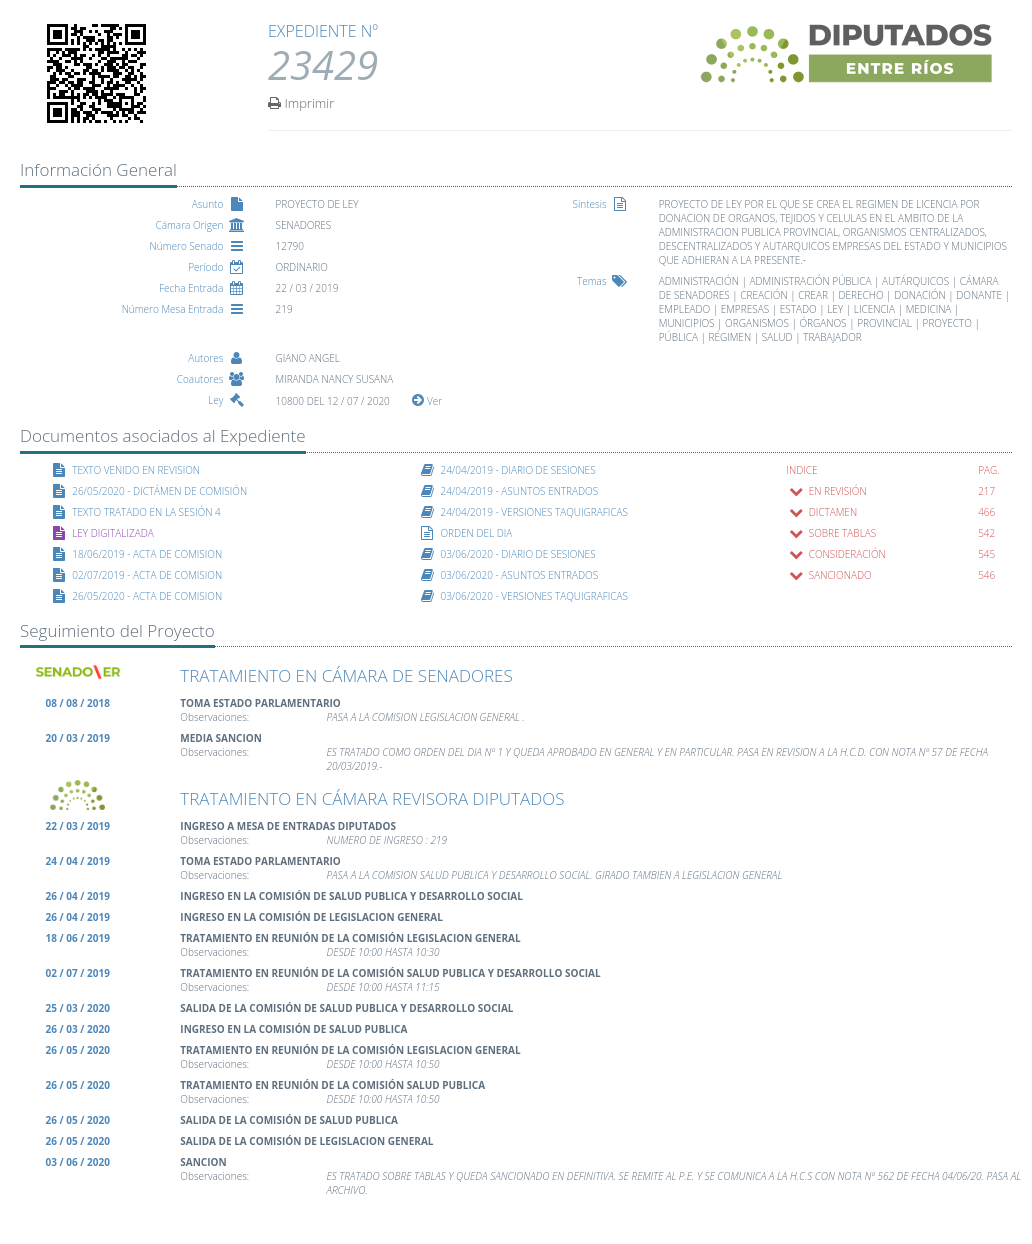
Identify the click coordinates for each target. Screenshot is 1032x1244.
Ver (427, 401)
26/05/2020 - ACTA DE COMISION (147, 596)
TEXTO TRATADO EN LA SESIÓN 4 (146, 512)
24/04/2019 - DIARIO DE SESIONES (517, 470)
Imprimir (301, 102)
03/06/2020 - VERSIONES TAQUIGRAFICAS (534, 596)
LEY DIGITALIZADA (113, 533)
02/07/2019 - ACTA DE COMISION (147, 575)
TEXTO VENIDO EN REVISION (136, 470)
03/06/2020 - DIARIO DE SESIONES (517, 554)
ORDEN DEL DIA (476, 533)
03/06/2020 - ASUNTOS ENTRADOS (519, 575)
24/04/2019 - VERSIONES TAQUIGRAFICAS (534, 512)
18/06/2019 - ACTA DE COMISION (147, 554)
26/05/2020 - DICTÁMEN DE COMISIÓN (159, 491)
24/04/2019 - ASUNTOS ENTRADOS (519, 491)
